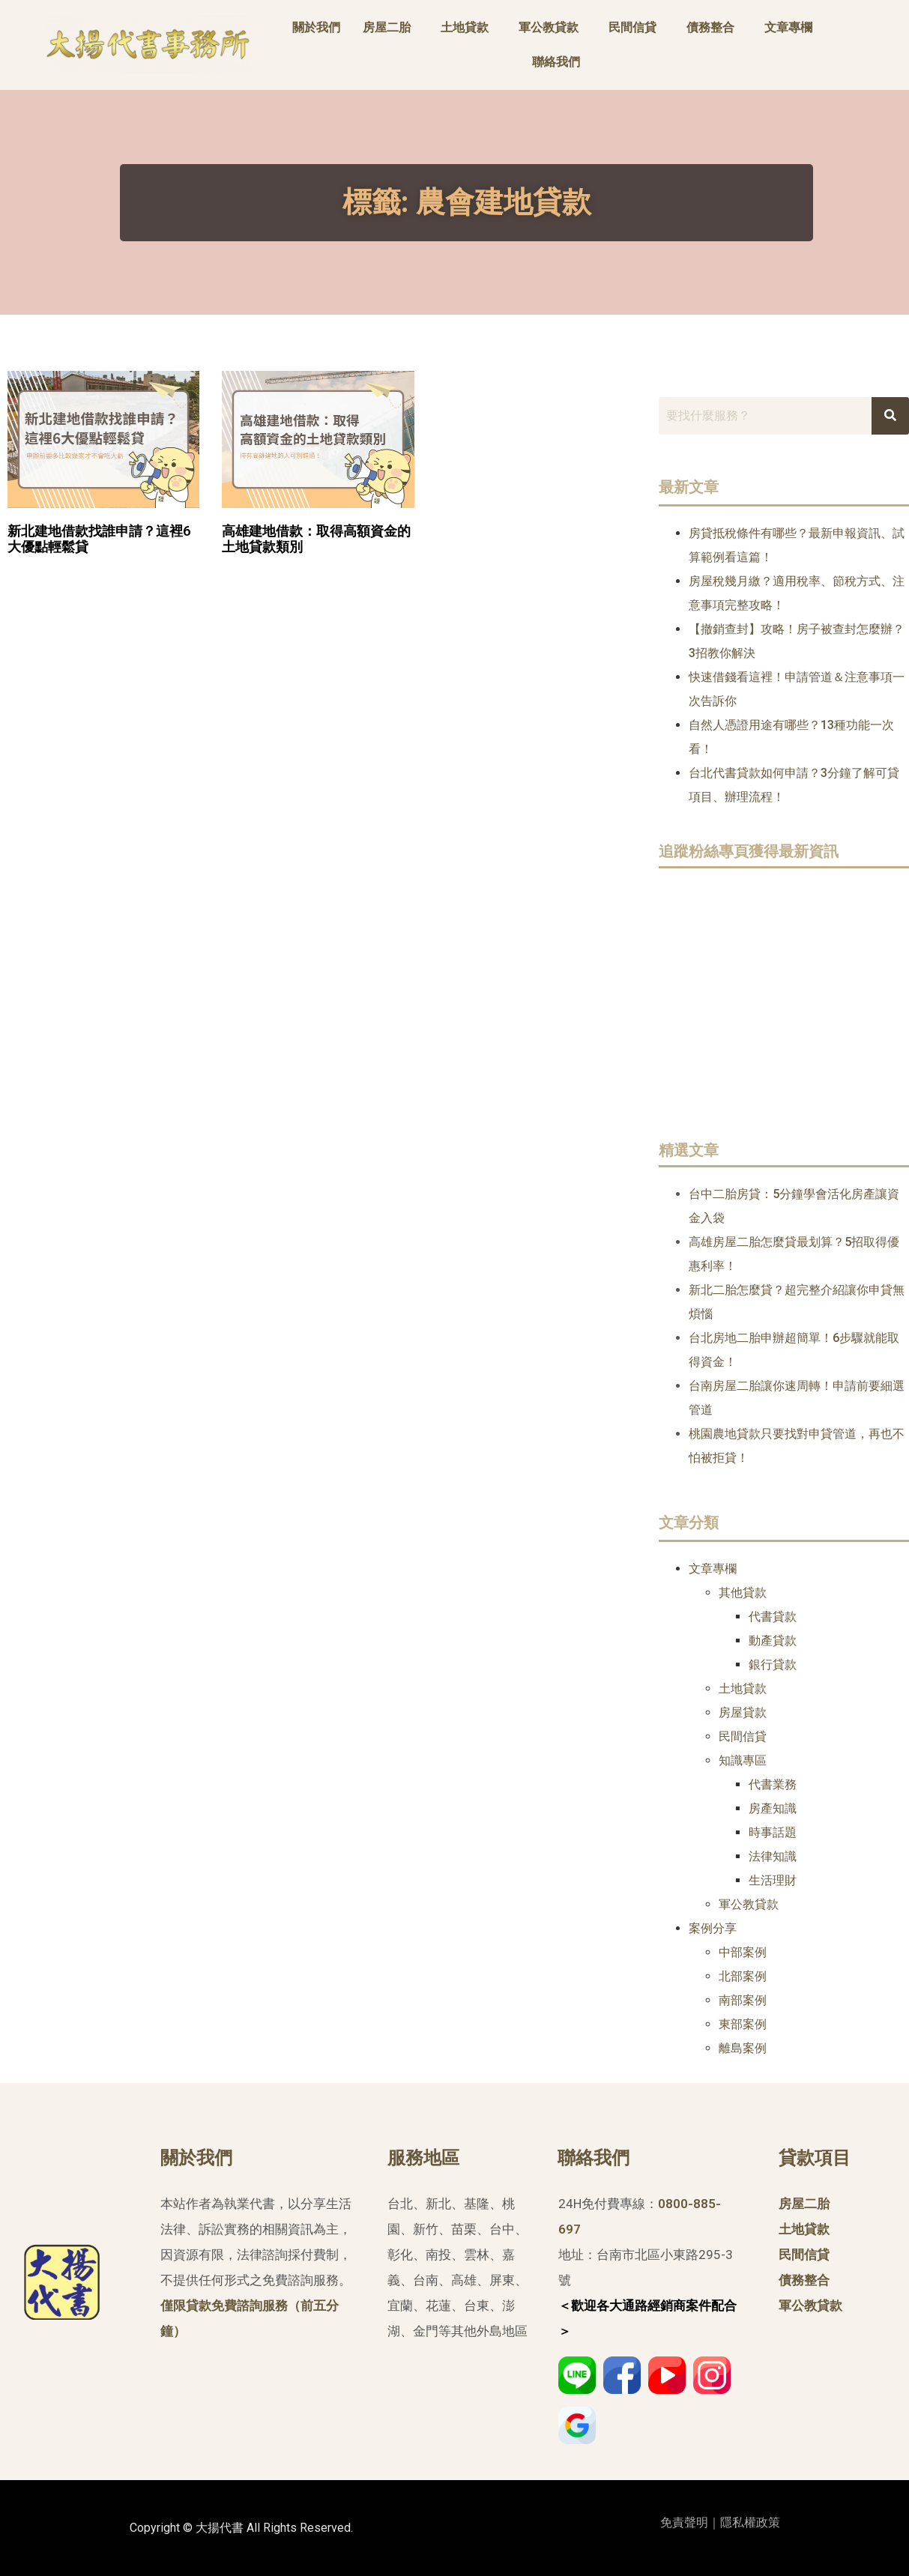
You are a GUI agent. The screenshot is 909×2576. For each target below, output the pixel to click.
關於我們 (316, 27)
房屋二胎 (387, 27)
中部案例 (743, 1952)
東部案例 (743, 2024)
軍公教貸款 (549, 27)
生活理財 (773, 1880)
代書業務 (773, 1784)
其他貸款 (743, 1592)
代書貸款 (773, 1616)
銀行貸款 (773, 1664)
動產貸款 (773, 1640)
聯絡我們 (556, 62)
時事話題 (773, 1832)
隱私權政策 (750, 2522)
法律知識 (773, 1856)
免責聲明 (684, 2522)
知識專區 (743, 1760)
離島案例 (743, 2048)
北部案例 (743, 1976)
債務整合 (710, 27)
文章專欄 (788, 27)
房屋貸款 (743, 1712)
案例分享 (713, 1928)
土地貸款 (465, 27)
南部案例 (743, 2000)
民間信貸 (632, 27)
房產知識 (773, 1808)
